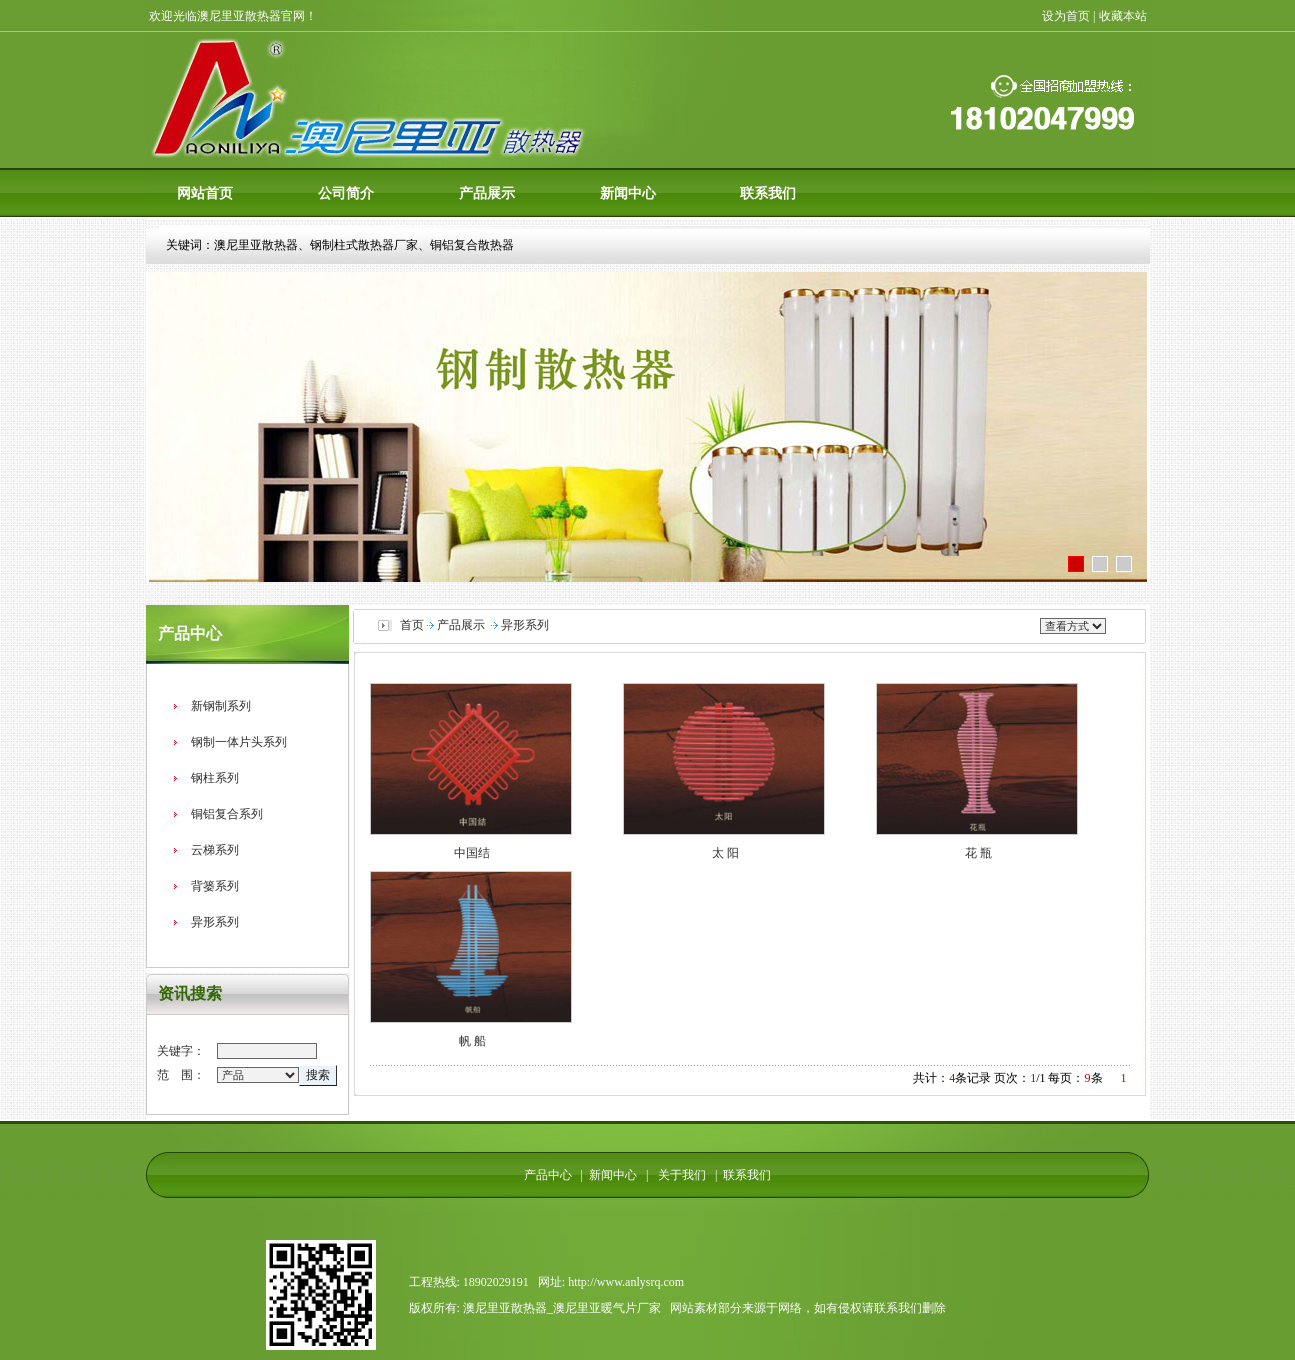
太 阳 (725, 853)
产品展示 (487, 193)
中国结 (472, 853)
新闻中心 (628, 193)
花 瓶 (978, 853)
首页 (412, 625)
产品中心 (548, 1175)
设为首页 (1066, 16)
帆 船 (472, 1041)
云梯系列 (215, 850)
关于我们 (678, 1175)
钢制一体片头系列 (239, 742)
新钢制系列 (221, 706)
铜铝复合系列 (227, 814)
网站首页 (205, 193)
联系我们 (768, 193)
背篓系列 (215, 886)
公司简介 (346, 193)
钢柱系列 (215, 778)
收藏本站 (1124, 16)
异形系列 (215, 922)
